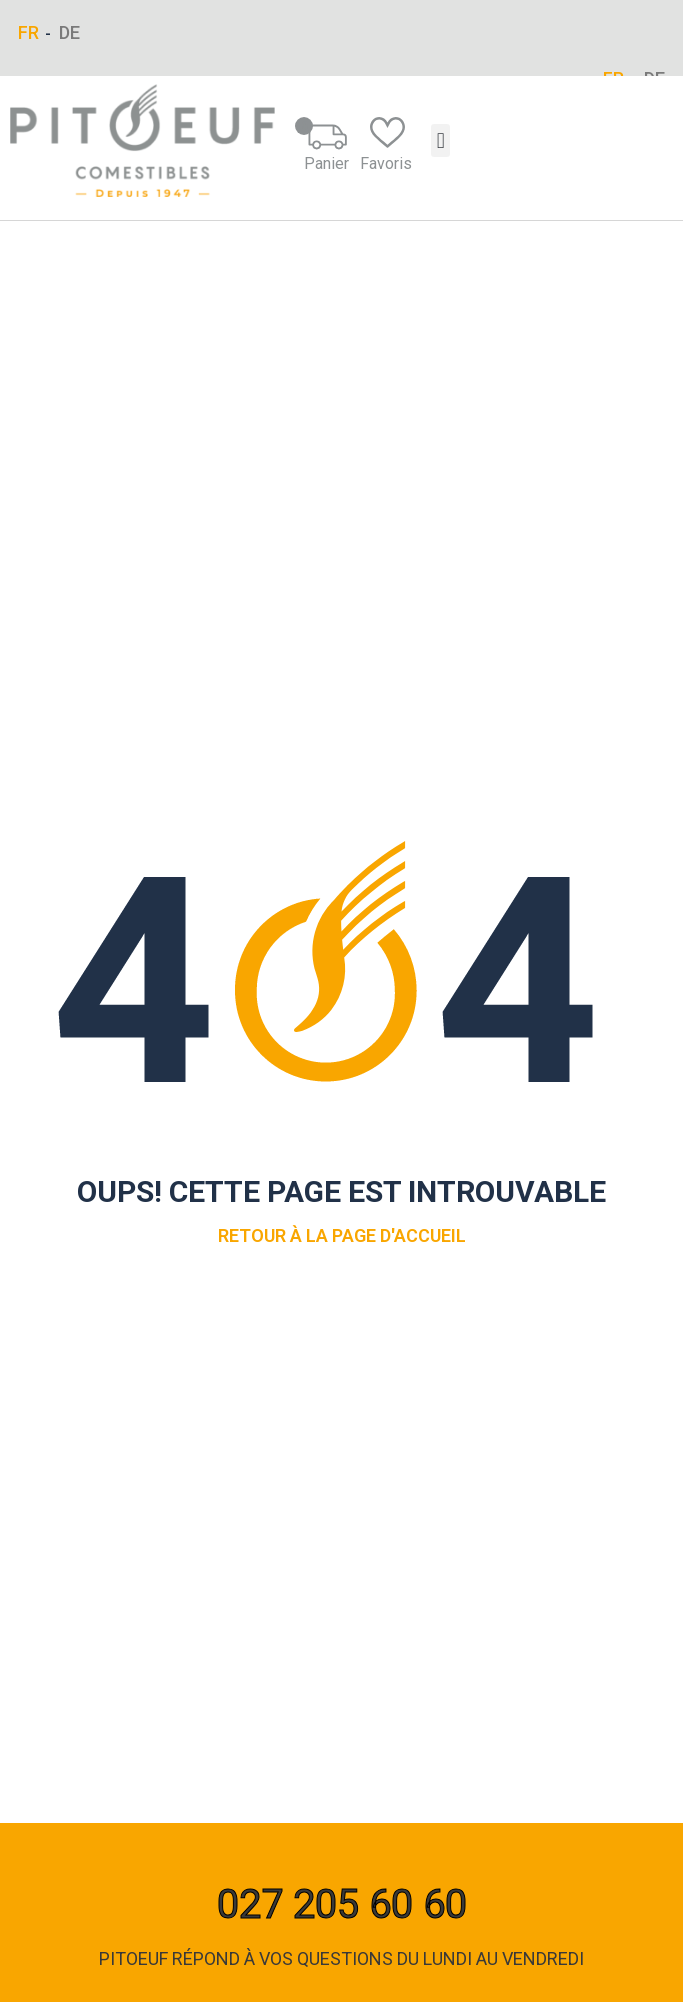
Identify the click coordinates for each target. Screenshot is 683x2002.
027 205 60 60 (342, 1904)
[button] (440, 140)
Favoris (386, 145)
